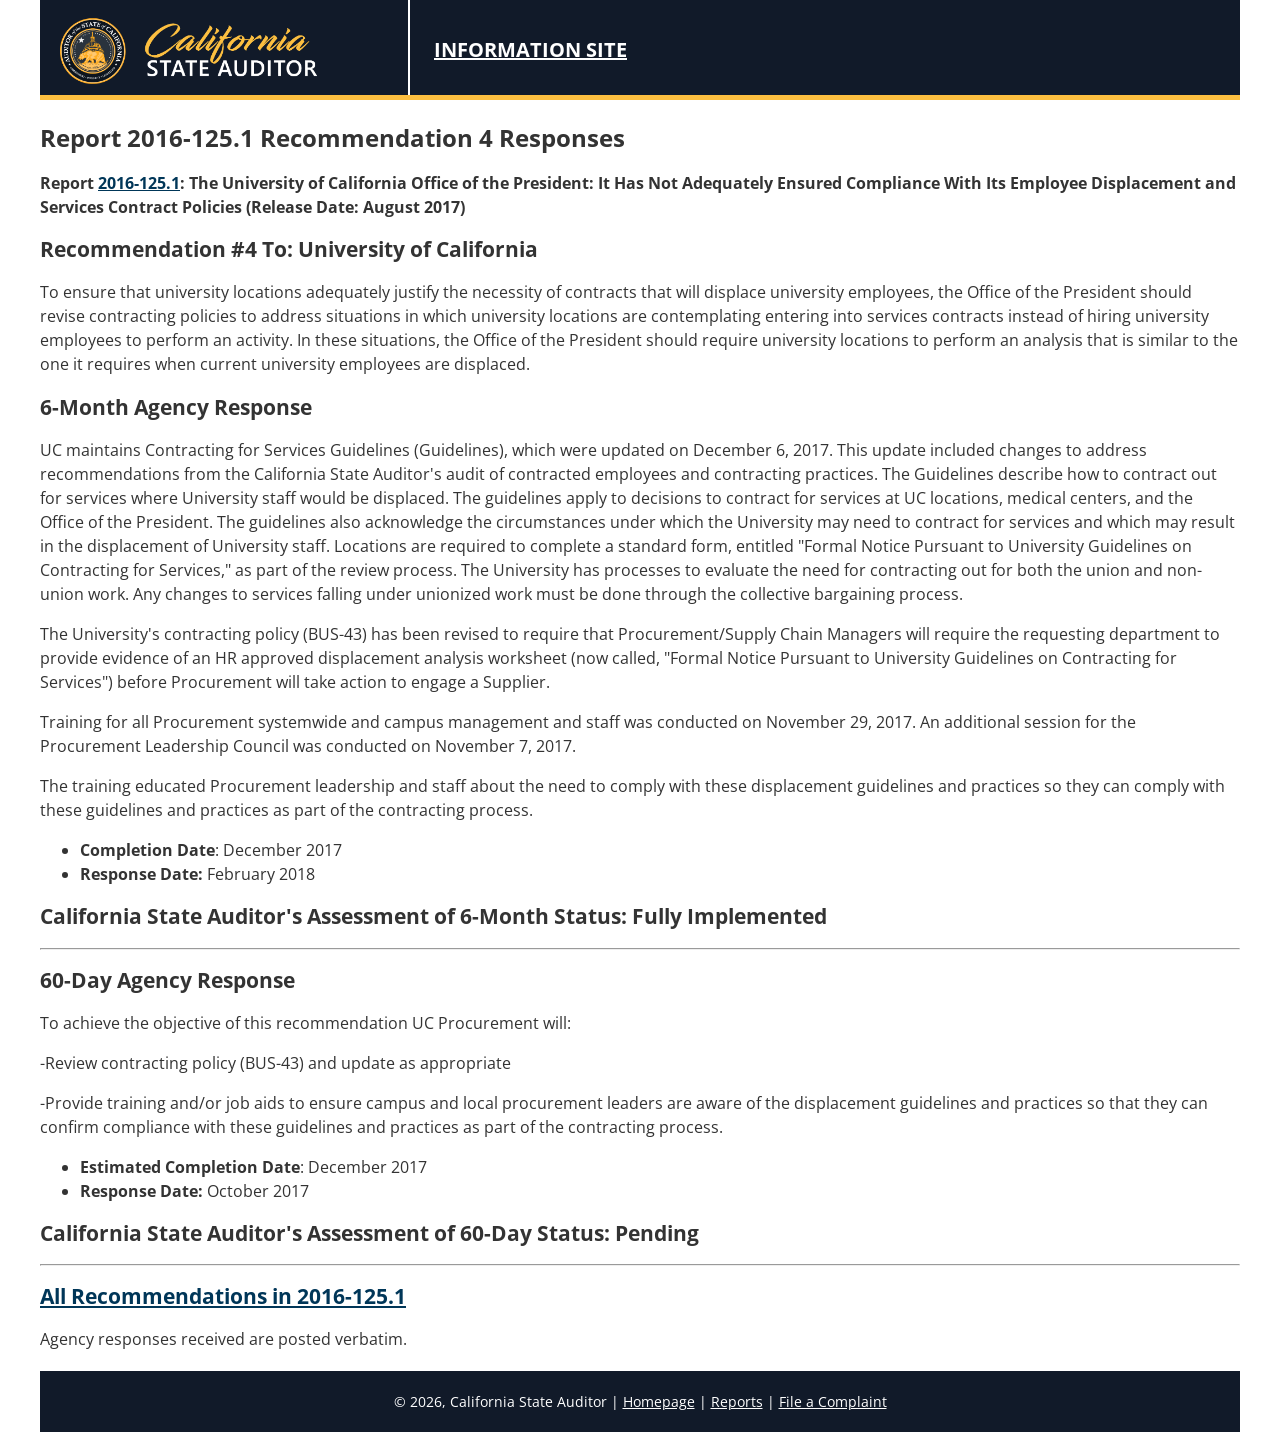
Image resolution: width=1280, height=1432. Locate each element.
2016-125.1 (139, 183)
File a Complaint (833, 1401)
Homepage (659, 1401)
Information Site (530, 49)
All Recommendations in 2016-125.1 (223, 1296)
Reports (737, 1401)
